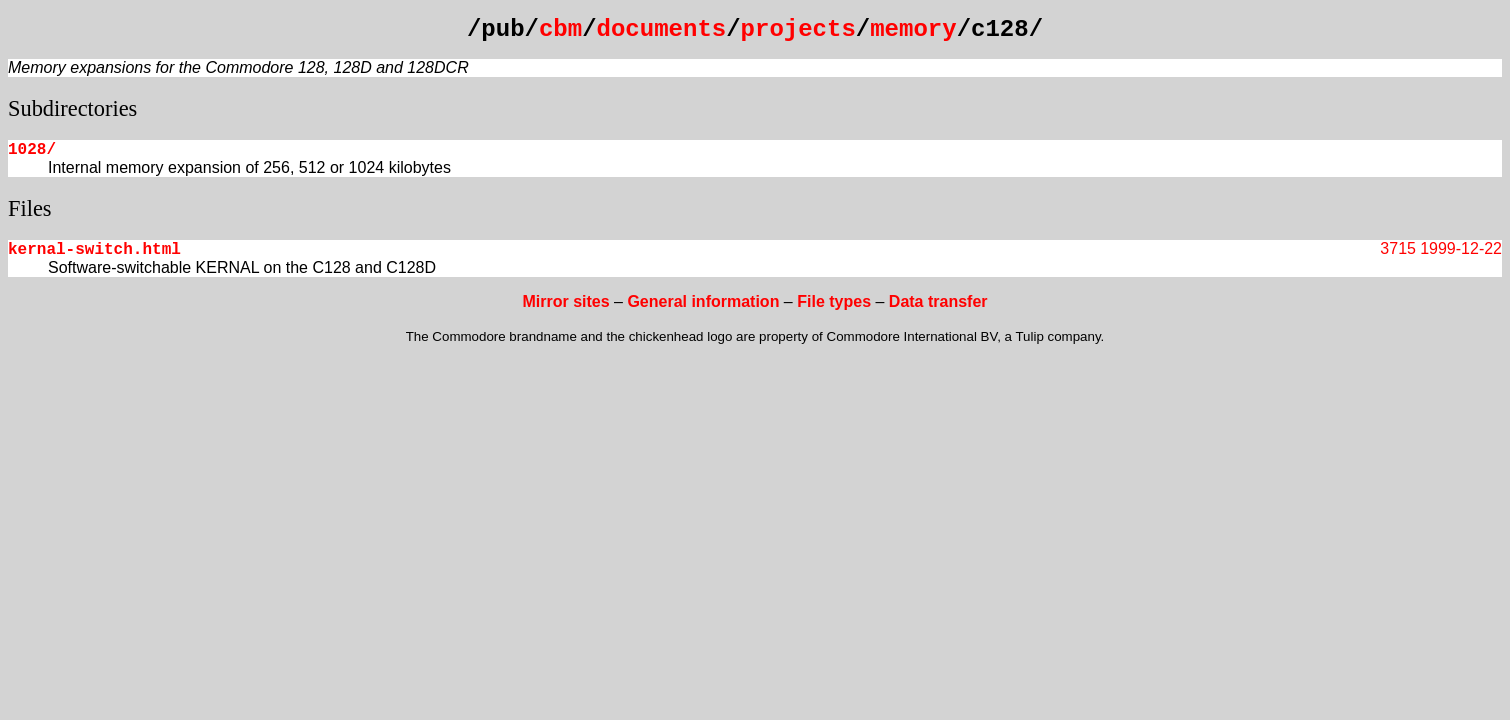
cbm (560, 29)
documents (662, 29)
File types (834, 301)
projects (798, 29)
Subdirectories (72, 108)
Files (30, 208)
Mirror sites (565, 301)
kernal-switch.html (94, 250)
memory (913, 29)
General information (703, 301)
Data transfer (938, 301)
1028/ (32, 150)
